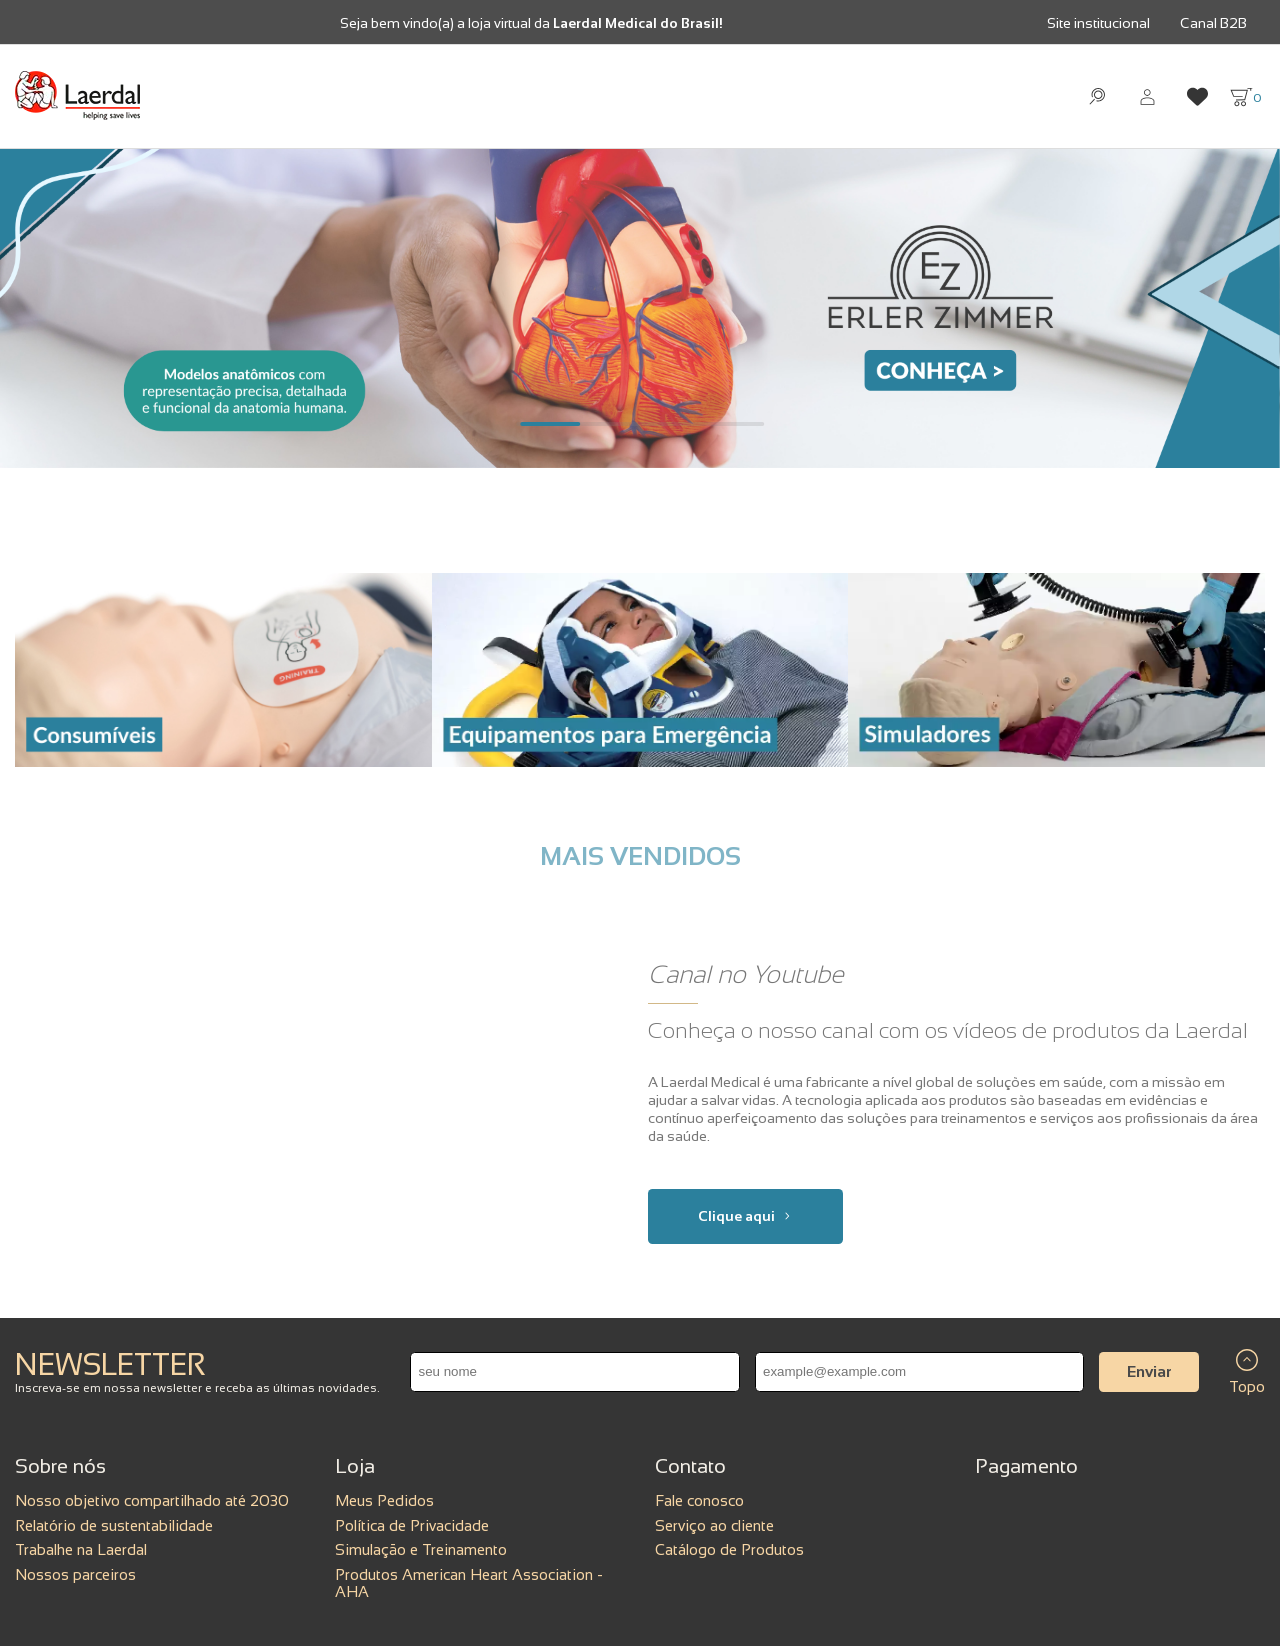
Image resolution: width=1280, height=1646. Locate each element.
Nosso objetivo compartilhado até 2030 (152, 1500)
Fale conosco (699, 1500)
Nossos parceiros (75, 1574)
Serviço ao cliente (714, 1525)
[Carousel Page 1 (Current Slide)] (550, 424)
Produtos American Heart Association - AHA (469, 1583)
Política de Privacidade (412, 1525)
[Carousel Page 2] (610, 424)
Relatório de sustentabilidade (114, 1525)
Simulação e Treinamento (421, 1549)
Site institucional (1098, 23)
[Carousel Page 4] (730, 424)
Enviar (1149, 1371)
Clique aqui (745, 1216)
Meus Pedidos (384, 1500)
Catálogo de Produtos (729, 1549)
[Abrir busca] (1097, 96)
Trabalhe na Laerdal (81, 1549)
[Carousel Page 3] (670, 424)
